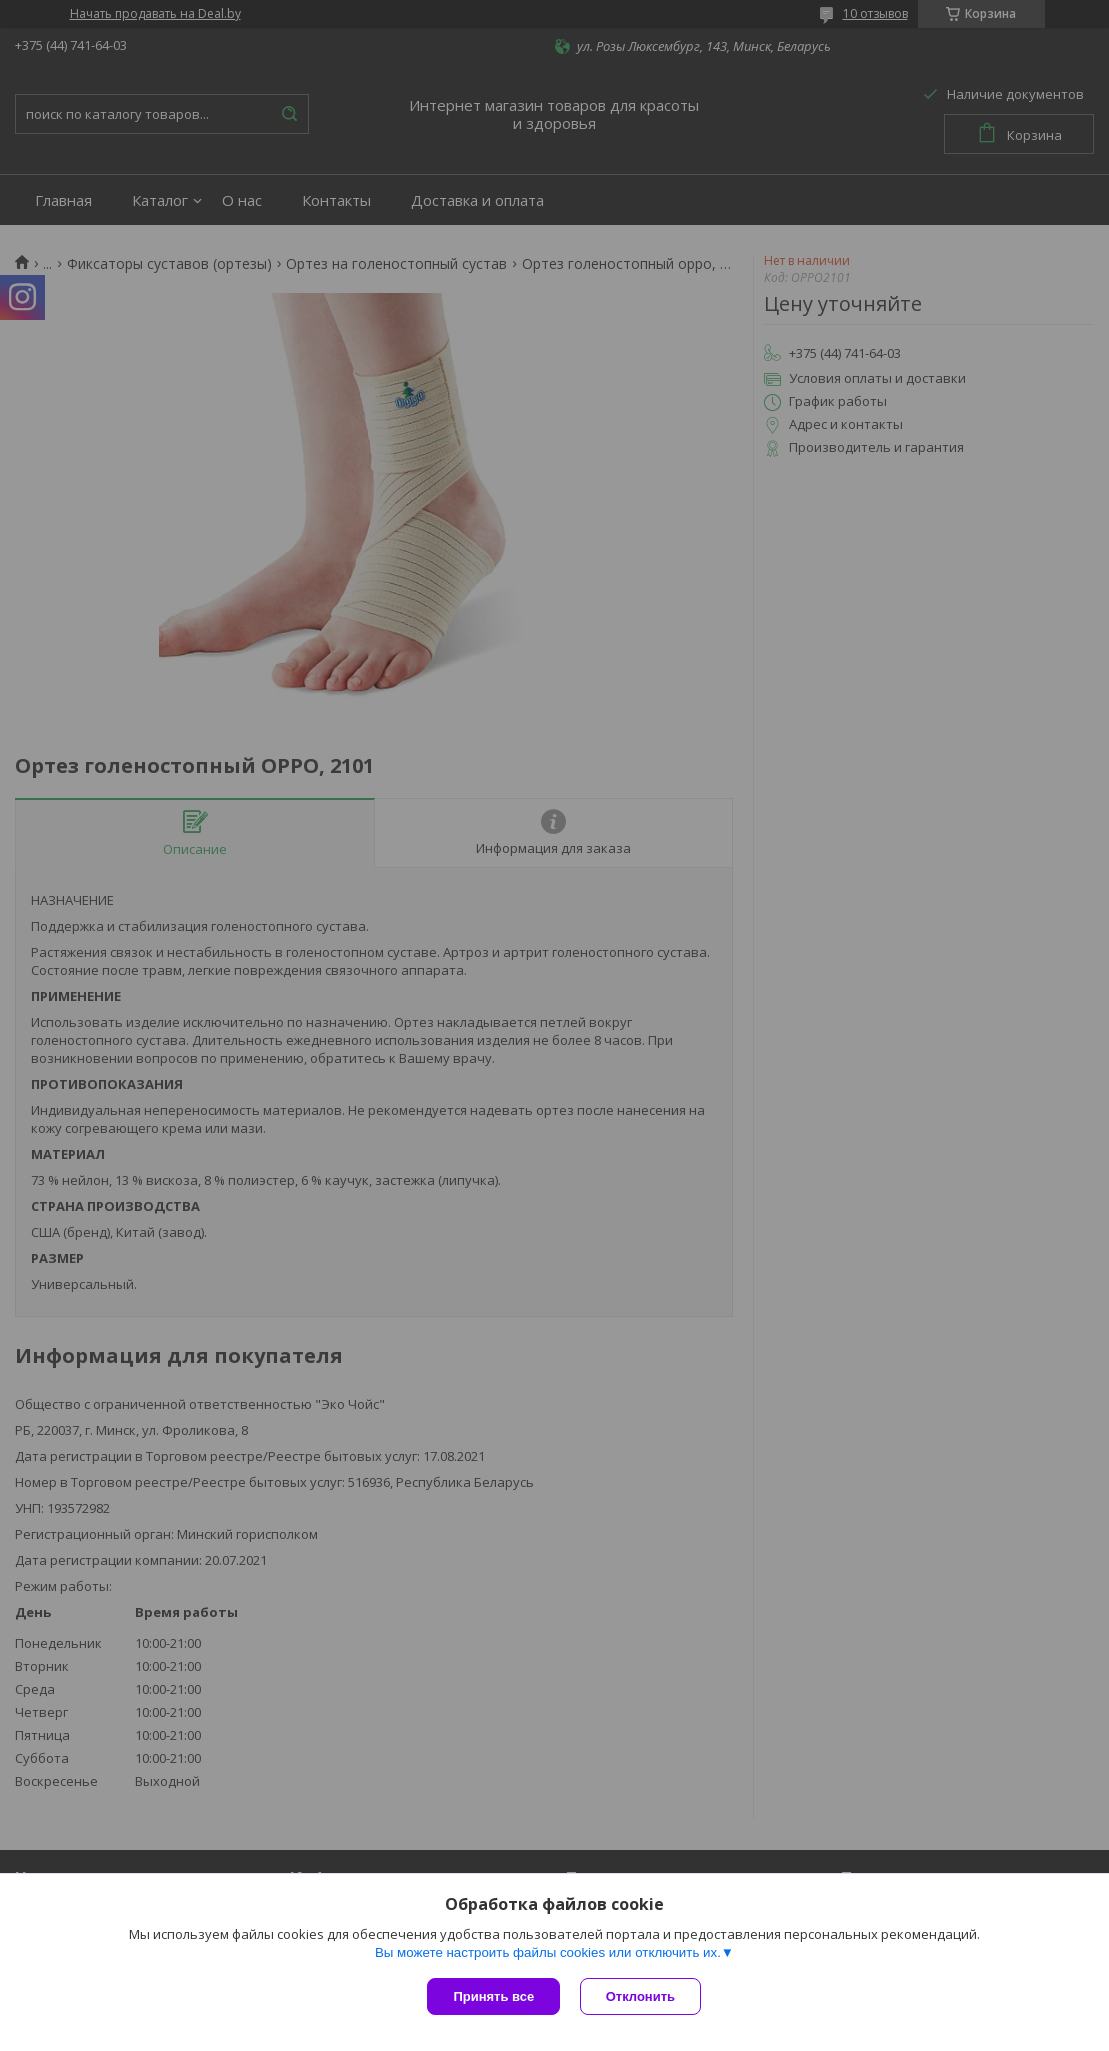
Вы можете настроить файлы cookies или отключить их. (548, 1952)
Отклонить (640, 1996)
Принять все (493, 1996)
